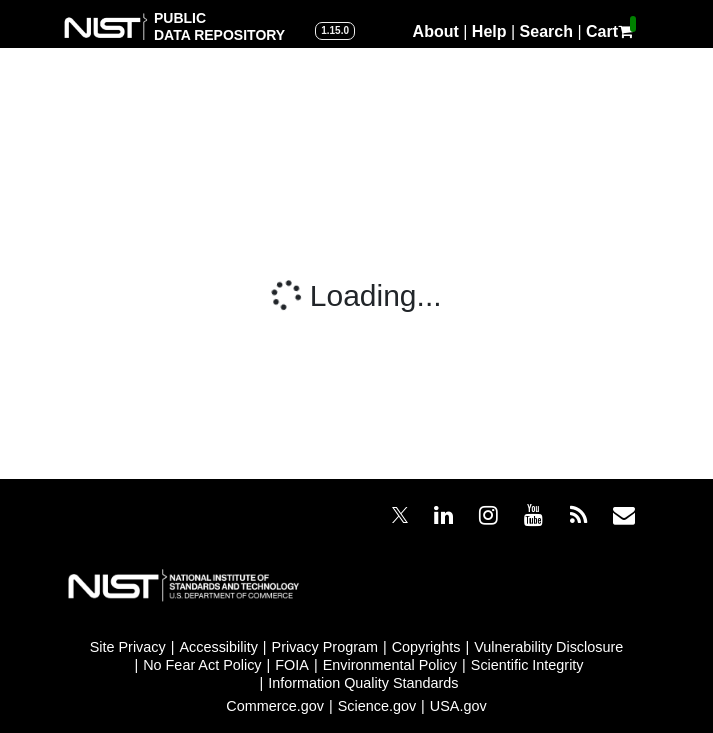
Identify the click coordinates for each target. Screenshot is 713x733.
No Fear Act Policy (202, 665)
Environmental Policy (390, 665)
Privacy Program (325, 647)
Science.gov (377, 706)
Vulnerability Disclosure (548, 647)
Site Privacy (128, 647)
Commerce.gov (275, 706)
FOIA (292, 665)
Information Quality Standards (363, 683)
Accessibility (218, 647)
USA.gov (458, 706)
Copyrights (426, 647)
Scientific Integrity (527, 665)
